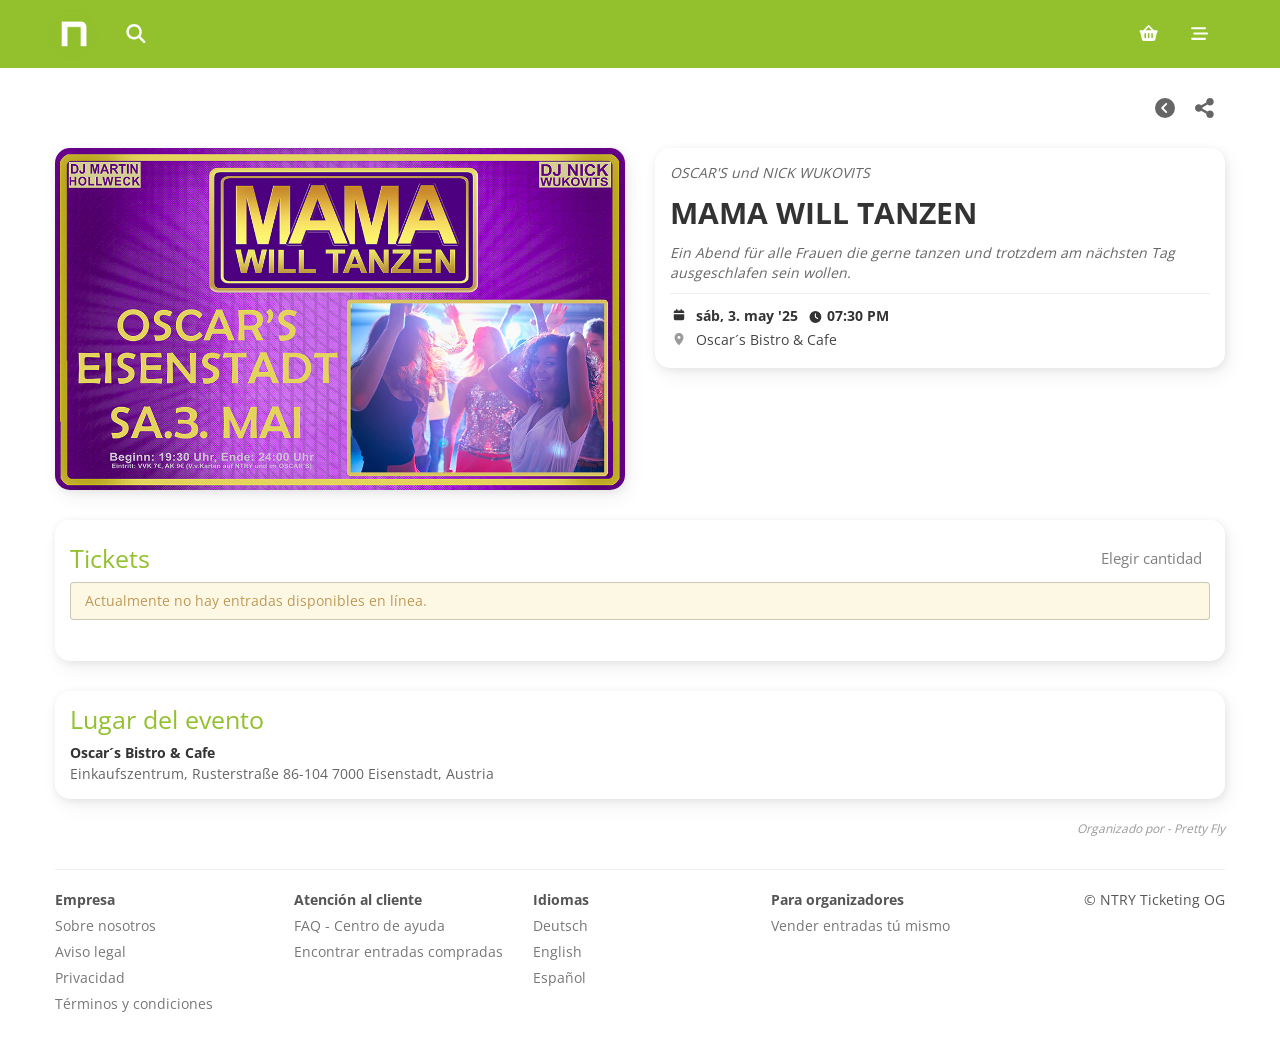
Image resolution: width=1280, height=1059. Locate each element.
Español (559, 977)
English (557, 951)
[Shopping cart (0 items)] (1148, 34)
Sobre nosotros (105, 925)
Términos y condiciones (134, 1003)
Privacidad (90, 977)
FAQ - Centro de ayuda (369, 925)
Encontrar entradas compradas (398, 951)
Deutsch (560, 925)
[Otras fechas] (1165, 108)
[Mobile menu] (1199, 34)
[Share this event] (1205, 108)
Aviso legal (90, 951)
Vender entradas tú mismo (860, 925)
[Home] (74, 34)
